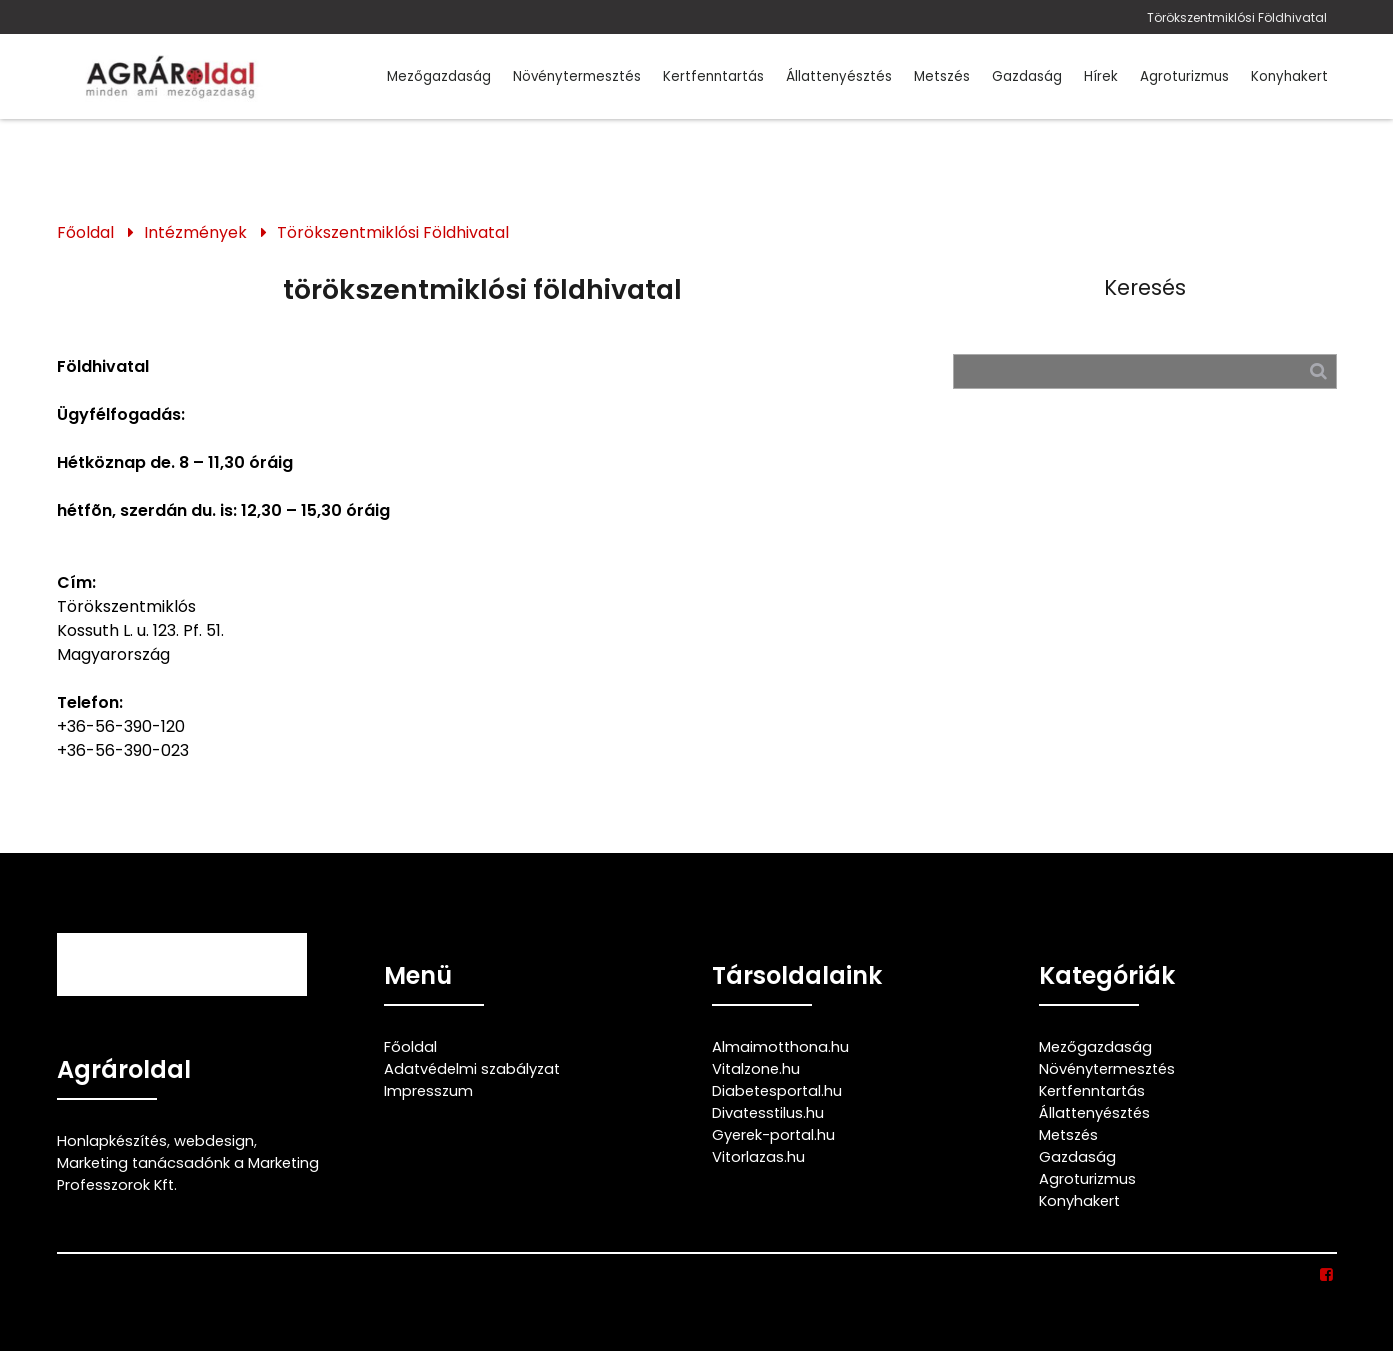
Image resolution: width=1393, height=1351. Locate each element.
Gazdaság (1027, 76)
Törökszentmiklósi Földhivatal (1237, 17)
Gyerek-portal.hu (773, 1135)
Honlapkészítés (112, 1141)
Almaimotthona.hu (780, 1047)
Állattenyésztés (839, 76)
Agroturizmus (1184, 76)
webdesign (214, 1141)
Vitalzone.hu (756, 1069)
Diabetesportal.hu (777, 1091)
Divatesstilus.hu (768, 1113)
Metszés (942, 76)
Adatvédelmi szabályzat (472, 1069)
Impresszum (428, 1091)
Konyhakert (1289, 76)
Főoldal (85, 232)
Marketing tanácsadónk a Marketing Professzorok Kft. (188, 1174)
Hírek (1101, 76)
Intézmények (195, 232)
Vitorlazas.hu (758, 1157)
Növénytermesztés (577, 76)
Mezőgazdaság (439, 76)
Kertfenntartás (713, 76)
